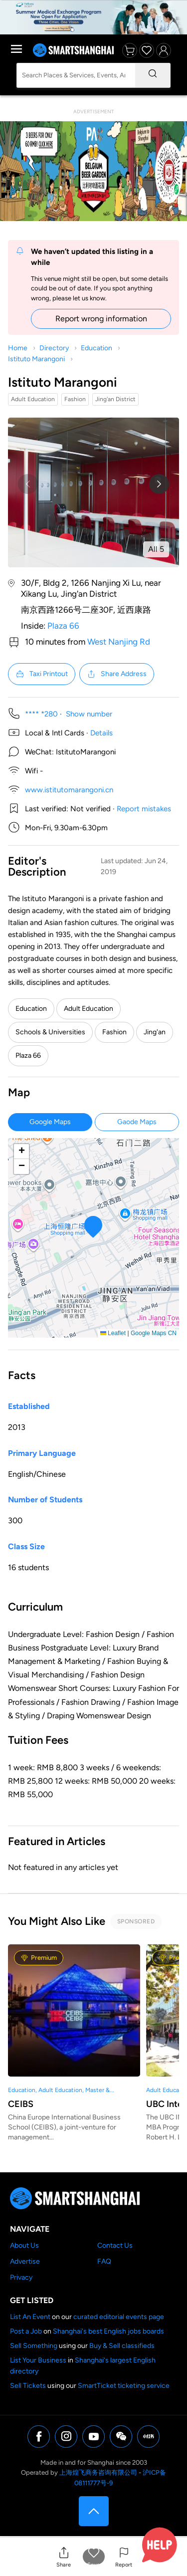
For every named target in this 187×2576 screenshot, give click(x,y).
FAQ (104, 2261)
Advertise (25, 2261)
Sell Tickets (28, 2385)
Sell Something (33, 2346)
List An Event (30, 2317)
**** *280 (41, 713)
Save (93, 2565)
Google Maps (50, 1122)
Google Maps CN (154, 1333)
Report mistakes (144, 808)
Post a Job (26, 2331)
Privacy (21, 2277)
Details (101, 732)
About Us (24, 2245)
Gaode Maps (137, 1122)
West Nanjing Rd (118, 642)
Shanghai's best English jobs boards (108, 2331)
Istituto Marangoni (36, 359)
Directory (54, 348)
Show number (89, 713)
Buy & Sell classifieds (122, 2346)
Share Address (117, 674)
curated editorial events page (118, 2317)
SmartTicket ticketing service (124, 2385)
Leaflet (113, 1333)
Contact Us (115, 2245)
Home (17, 348)
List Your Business (38, 2360)
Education (96, 348)
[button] (64, 2557)
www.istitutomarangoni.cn (69, 789)
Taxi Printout (41, 674)
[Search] (152, 75)
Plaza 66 (63, 626)
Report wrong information (101, 318)
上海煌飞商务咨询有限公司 (98, 2472)
